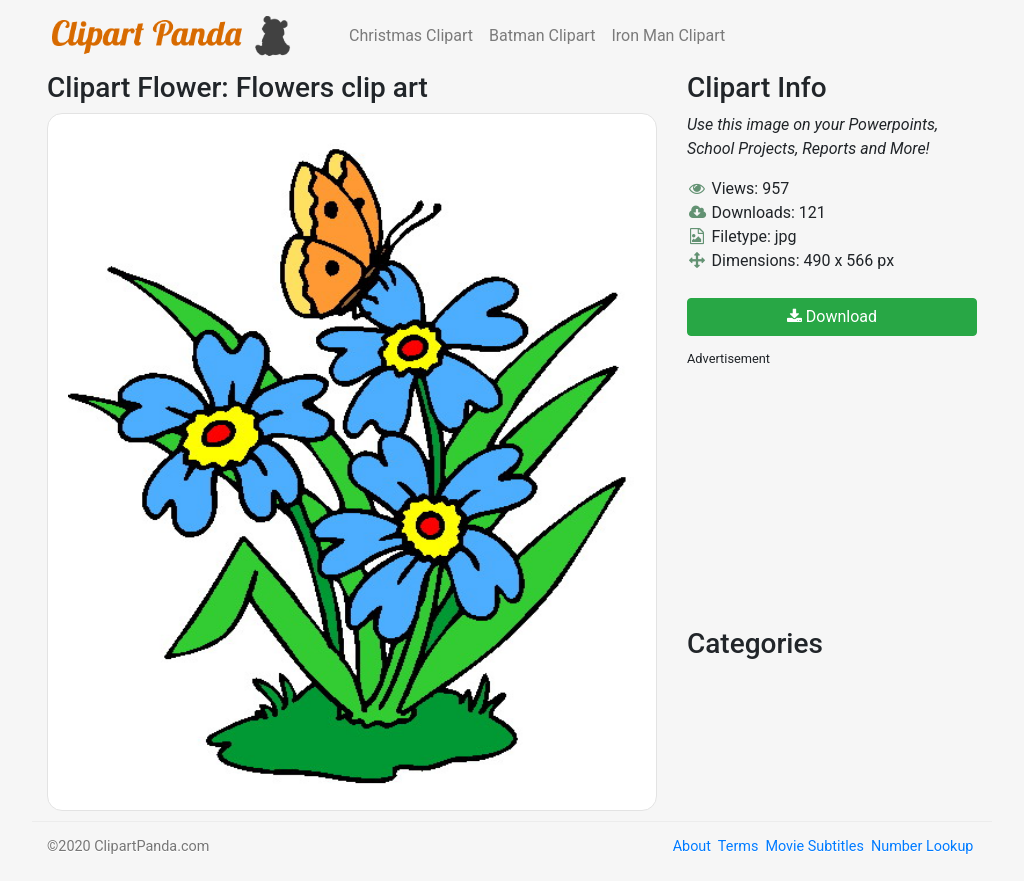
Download (832, 316)
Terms (738, 846)
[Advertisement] (837, 495)
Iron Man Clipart (668, 35)
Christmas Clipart (411, 35)
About (692, 846)
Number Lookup (922, 846)
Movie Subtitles (814, 846)
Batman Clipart (542, 35)
